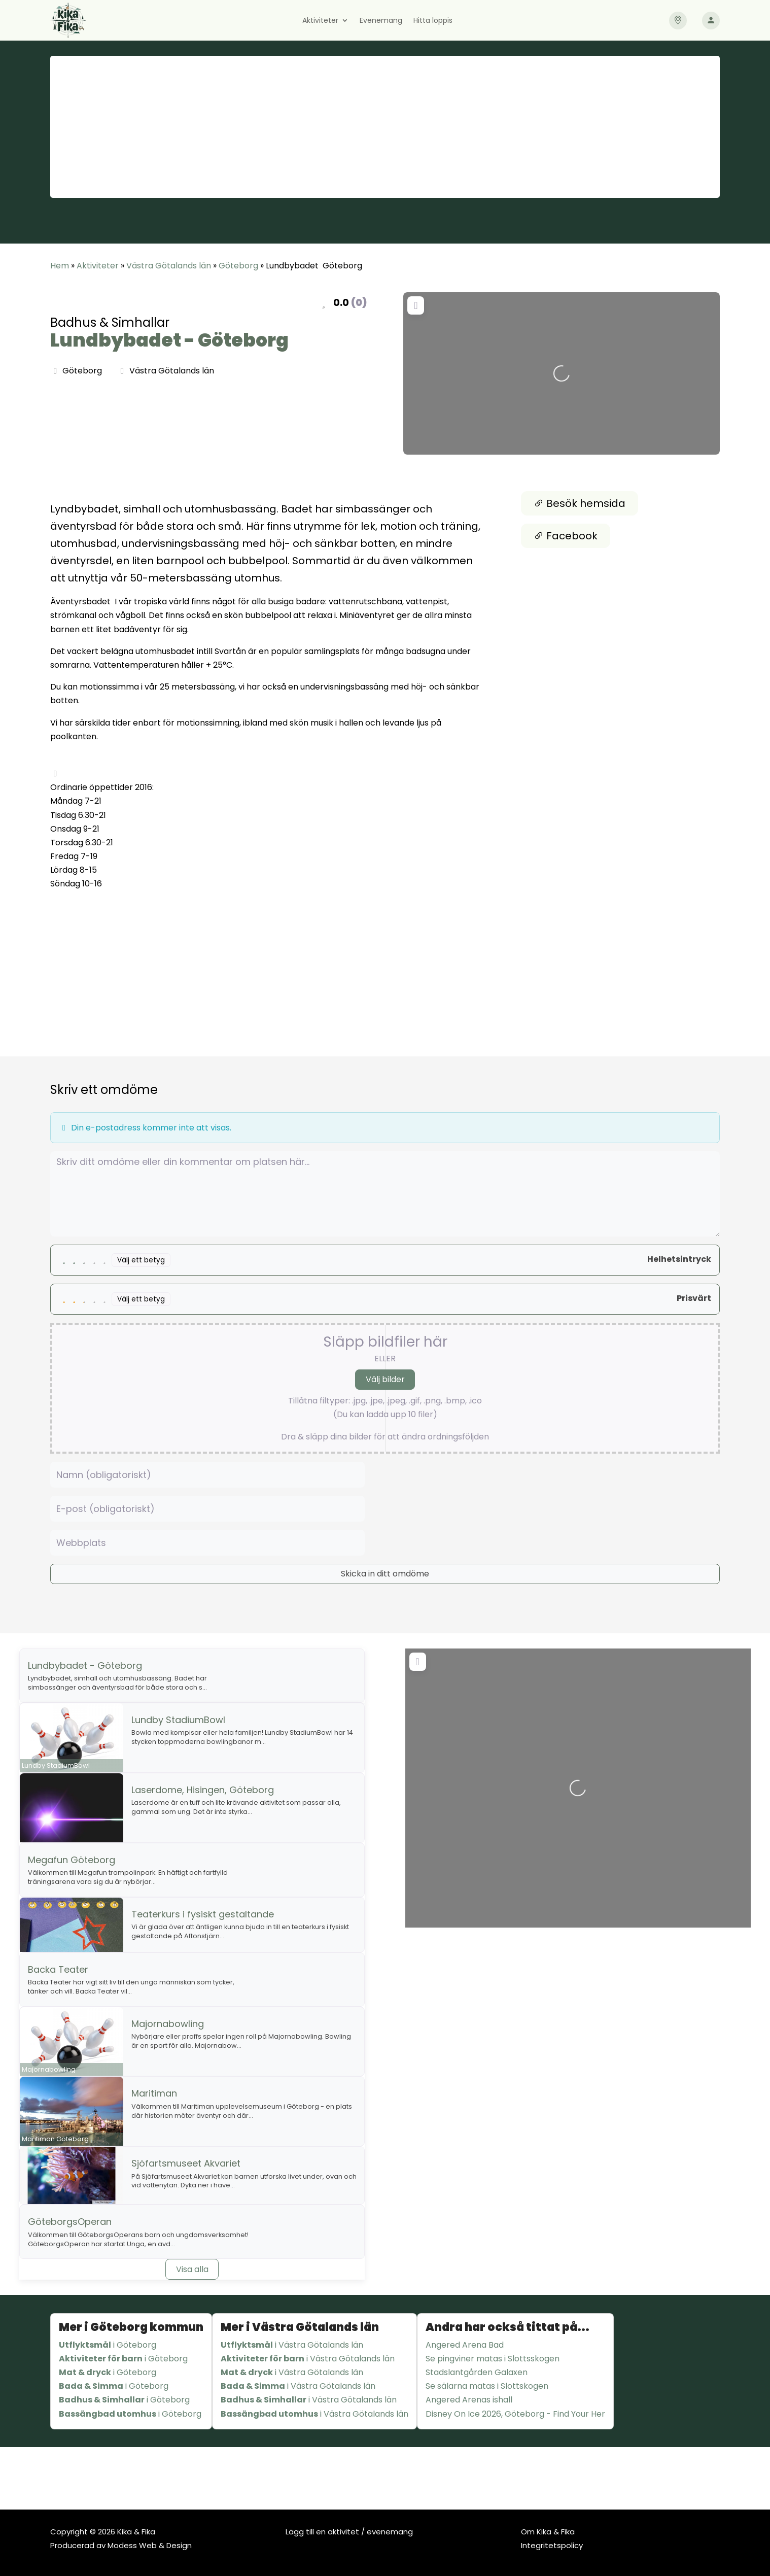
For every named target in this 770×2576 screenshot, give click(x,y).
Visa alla (192, 2269)
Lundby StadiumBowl (178, 1719)
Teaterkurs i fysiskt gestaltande (202, 1914)
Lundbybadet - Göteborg (169, 340)
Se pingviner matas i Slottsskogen (492, 2358)
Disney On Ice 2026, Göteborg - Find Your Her (515, 2414)
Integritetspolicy (552, 2545)
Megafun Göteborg (71, 1859)
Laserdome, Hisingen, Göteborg (202, 1789)
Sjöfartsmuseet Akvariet (185, 2163)
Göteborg (238, 265)
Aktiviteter (320, 21)
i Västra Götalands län (292, 2345)
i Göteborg (107, 2345)
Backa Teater (58, 1969)
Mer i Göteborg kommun (131, 2327)
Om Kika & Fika (548, 2531)
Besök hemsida (579, 503)
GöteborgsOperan (70, 2221)
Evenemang (381, 21)
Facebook (566, 536)
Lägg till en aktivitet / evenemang (349, 2531)
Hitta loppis (432, 21)
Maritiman (154, 2093)
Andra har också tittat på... (507, 2327)
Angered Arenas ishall (469, 2400)
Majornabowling (167, 2023)
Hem (59, 265)
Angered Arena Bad (465, 2345)
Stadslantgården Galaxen (477, 2372)
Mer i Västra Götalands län (300, 2327)
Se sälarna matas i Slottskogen (487, 2386)
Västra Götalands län (168, 265)
